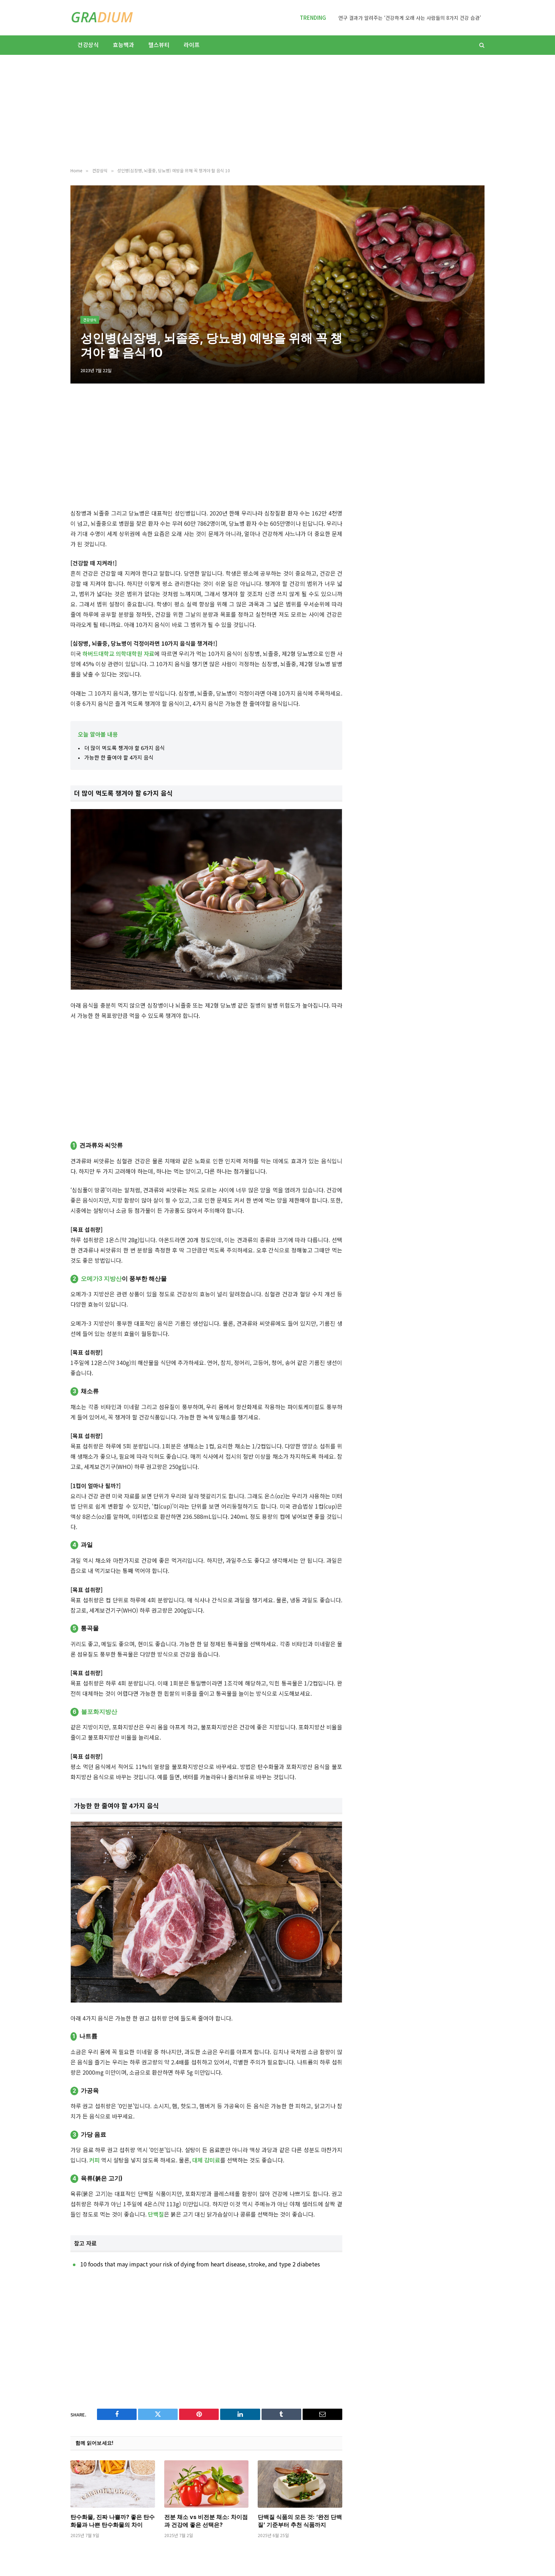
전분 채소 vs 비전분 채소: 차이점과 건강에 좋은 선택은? (206, 2520)
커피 (94, 2160)
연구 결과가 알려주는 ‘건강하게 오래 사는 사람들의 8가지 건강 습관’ (409, 18)
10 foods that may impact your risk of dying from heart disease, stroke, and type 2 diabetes (200, 2264)
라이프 (192, 44)
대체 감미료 (206, 2160)
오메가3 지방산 (101, 1278)
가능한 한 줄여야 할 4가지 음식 (119, 757)
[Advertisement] (277, 111)
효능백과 (123, 44)
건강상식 (88, 44)
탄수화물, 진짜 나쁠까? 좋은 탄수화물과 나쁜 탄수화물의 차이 (112, 2520)
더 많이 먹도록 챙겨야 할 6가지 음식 (124, 747)
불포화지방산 (99, 1711)
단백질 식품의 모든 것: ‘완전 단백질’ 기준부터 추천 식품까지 (300, 2520)
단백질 (156, 2214)
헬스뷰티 (159, 44)
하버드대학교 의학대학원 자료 (118, 653)
